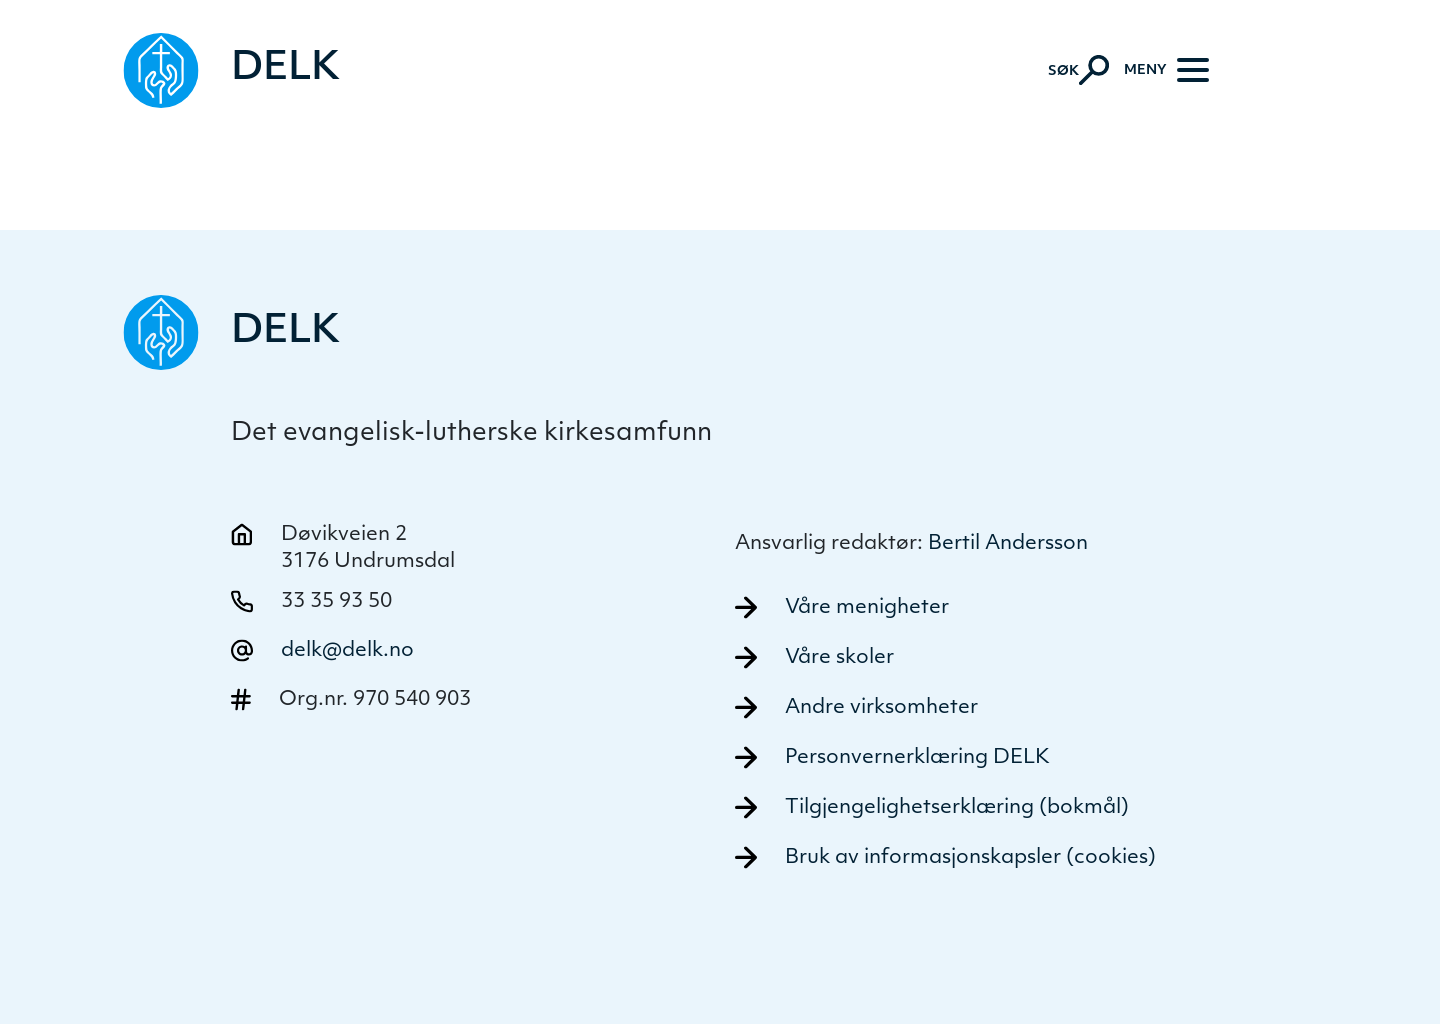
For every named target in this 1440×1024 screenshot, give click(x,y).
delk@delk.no (347, 651)
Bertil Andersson (1008, 544)
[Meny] (1166, 70)
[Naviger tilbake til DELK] (232, 70)
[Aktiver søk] (1078, 70)
